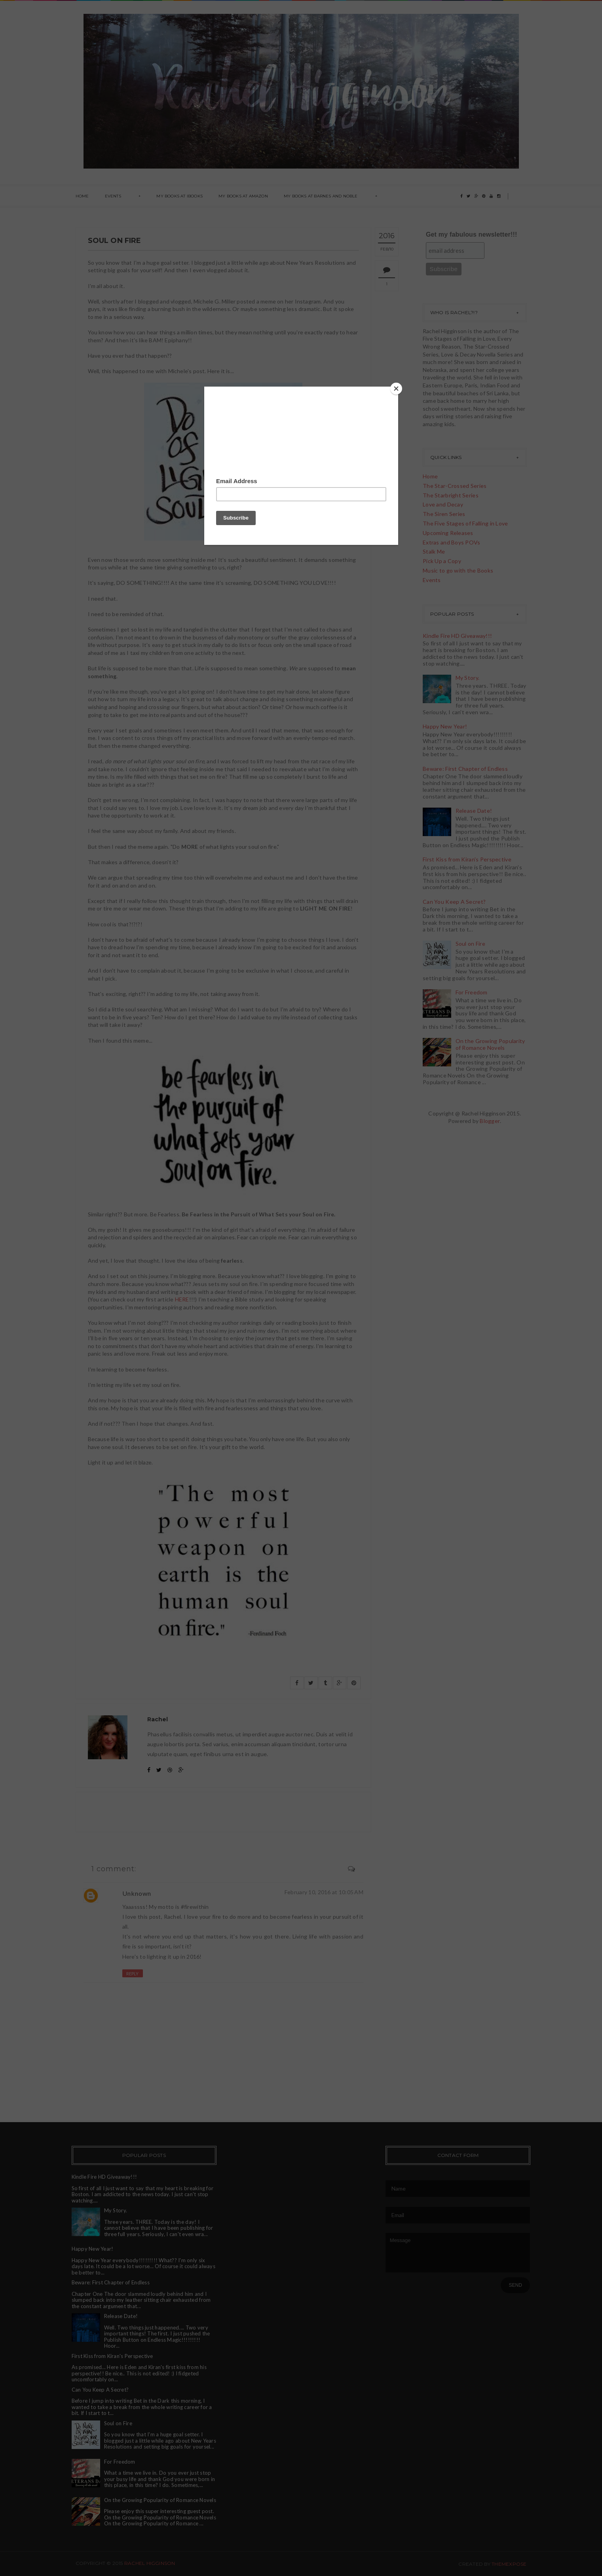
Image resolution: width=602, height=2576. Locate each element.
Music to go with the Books (458, 570)
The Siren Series (444, 513)
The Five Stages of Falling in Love (465, 523)
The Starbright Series (451, 495)
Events (113, 196)
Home (82, 196)
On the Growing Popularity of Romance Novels (490, 1044)
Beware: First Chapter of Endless (465, 768)
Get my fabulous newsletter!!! (471, 234)
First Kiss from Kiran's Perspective (467, 859)
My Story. (468, 677)
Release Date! (474, 810)
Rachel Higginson (149, 2563)
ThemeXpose (509, 2564)
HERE (182, 1299)
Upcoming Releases (448, 532)
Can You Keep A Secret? (454, 901)
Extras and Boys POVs (451, 542)
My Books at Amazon (243, 196)
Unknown (136, 1893)
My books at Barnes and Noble (321, 196)
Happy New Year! (445, 726)
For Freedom (472, 992)
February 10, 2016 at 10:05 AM (324, 1892)
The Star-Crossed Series (454, 485)
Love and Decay (443, 504)
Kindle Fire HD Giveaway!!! (457, 635)
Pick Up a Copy (442, 561)
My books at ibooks (179, 196)
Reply (132, 1973)
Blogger (490, 1120)
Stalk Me (434, 551)
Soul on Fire (470, 943)
